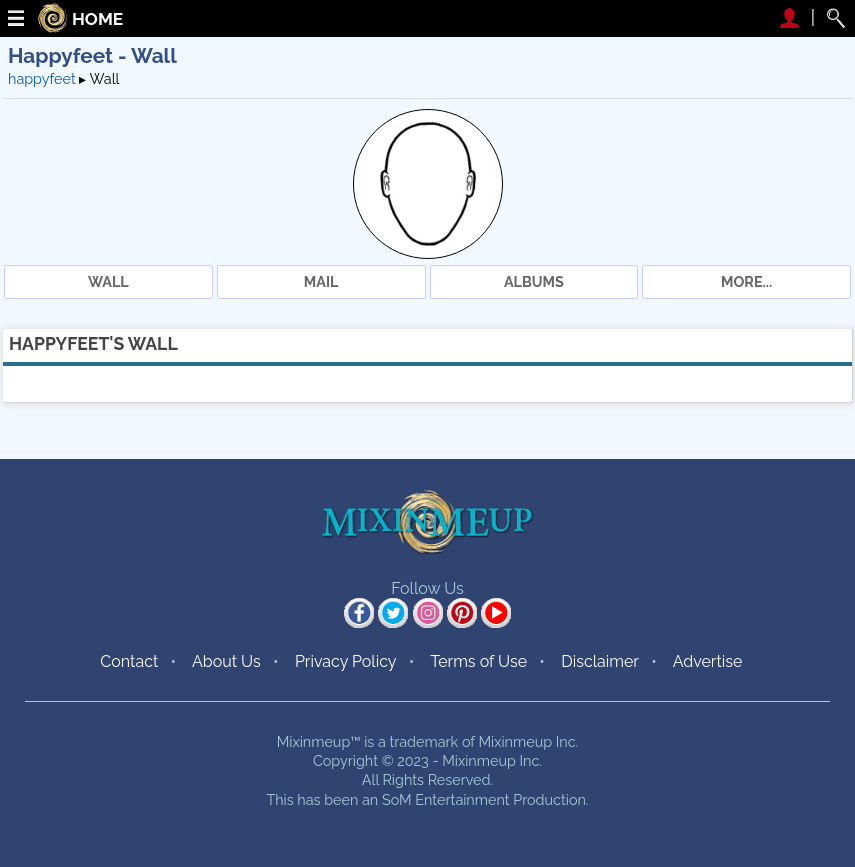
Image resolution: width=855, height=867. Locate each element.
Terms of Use (478, 661)
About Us (226, 661)
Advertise (708, 661)
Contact (129, 661)
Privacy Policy (346, 661)
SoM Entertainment (446, 799)
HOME (97, 19)
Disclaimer (600, 661)
